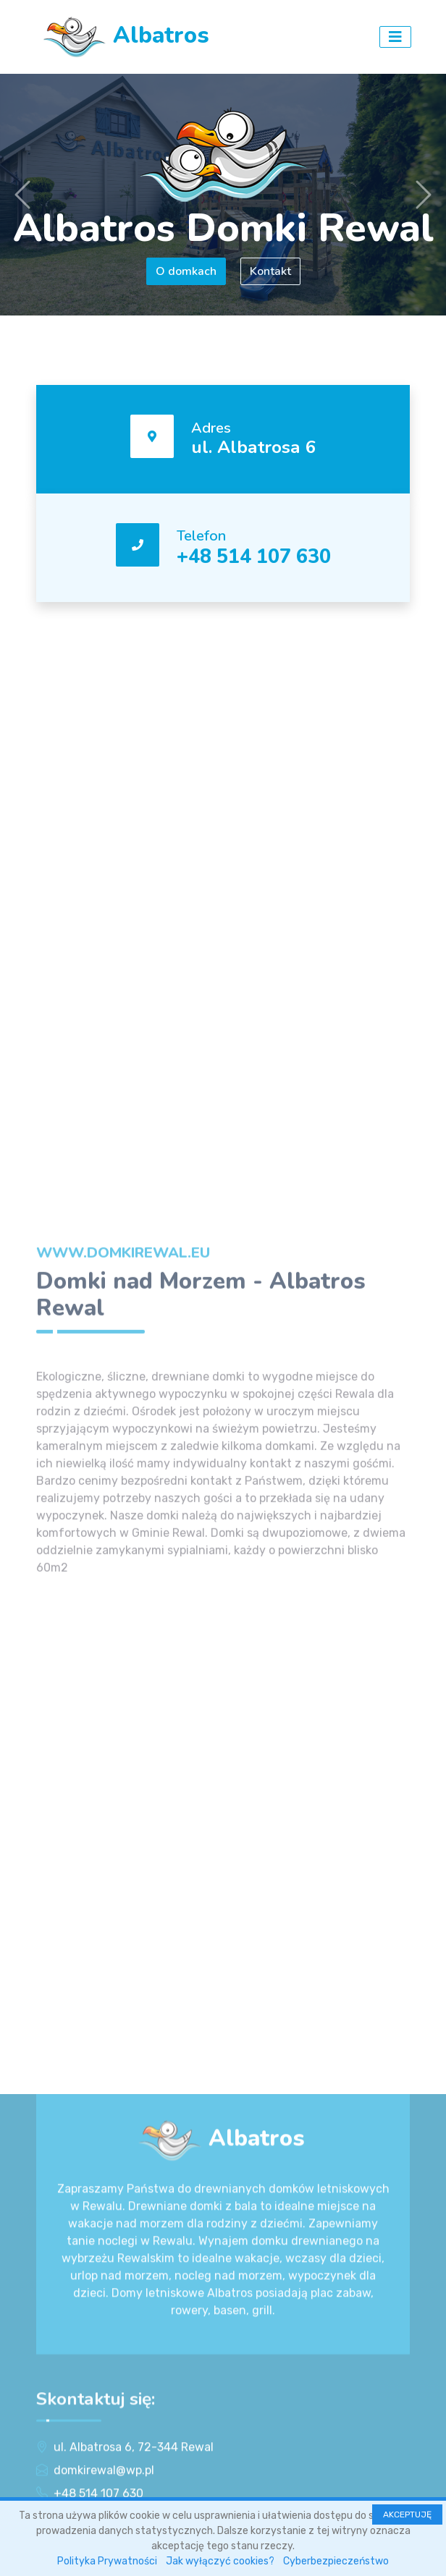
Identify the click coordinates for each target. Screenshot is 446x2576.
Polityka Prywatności (107, 2561)
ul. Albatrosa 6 (253, 447)
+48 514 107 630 (254, 556)
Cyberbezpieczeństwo (336, 2561)
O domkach (186, 271)
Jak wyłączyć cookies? (220, 2561)
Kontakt (270, 271)
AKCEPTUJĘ (407, 2514)
